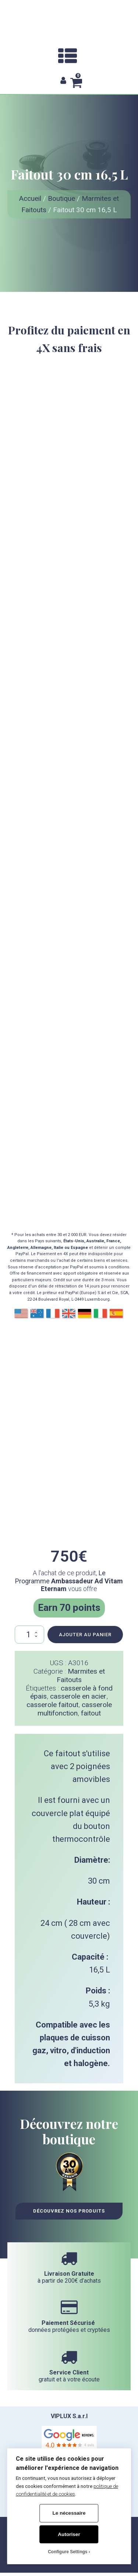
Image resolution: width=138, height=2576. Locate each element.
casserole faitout (52, 1704)
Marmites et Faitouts (81, 1675)
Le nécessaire (69, 2513)
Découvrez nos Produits (69, 2211)
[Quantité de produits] (29, 1635)
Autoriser (69, 2534)
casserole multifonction (75, 1708)
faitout (91, 1713)
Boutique (61, 198)
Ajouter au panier (85, 1634)
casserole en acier (78, 1696)
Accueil (30, 198)
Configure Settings (67, 2551)
